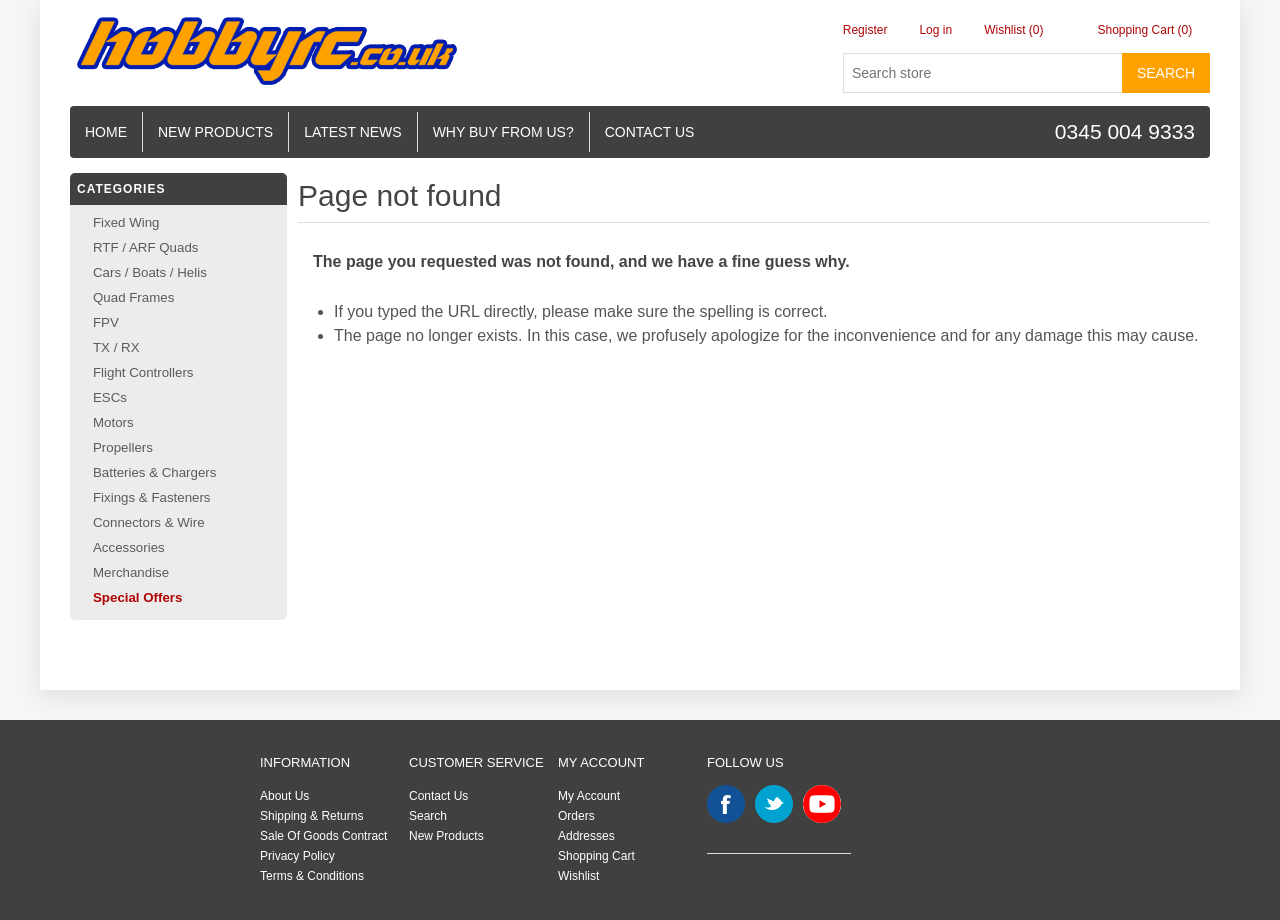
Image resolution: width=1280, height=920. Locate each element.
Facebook (726, 804)
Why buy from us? (503, 132)
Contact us (650, 132)
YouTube (822, 804)
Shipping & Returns (311, 816)
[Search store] (983, 73)
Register (865, 30)
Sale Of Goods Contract (323, 836)
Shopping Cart (596, 856)
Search (1166, 73)
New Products (215, 132)
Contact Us (438, 796)
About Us (284, 796)
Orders (576, 816)
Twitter (774, 804)
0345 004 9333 (1125, 131)
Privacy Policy (297, 856)
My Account (589, 796)
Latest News (353, 132)
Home (106, 132)
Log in (935, 30)
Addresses (586, 836)
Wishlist (578, 876)
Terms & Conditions (312, 876)
